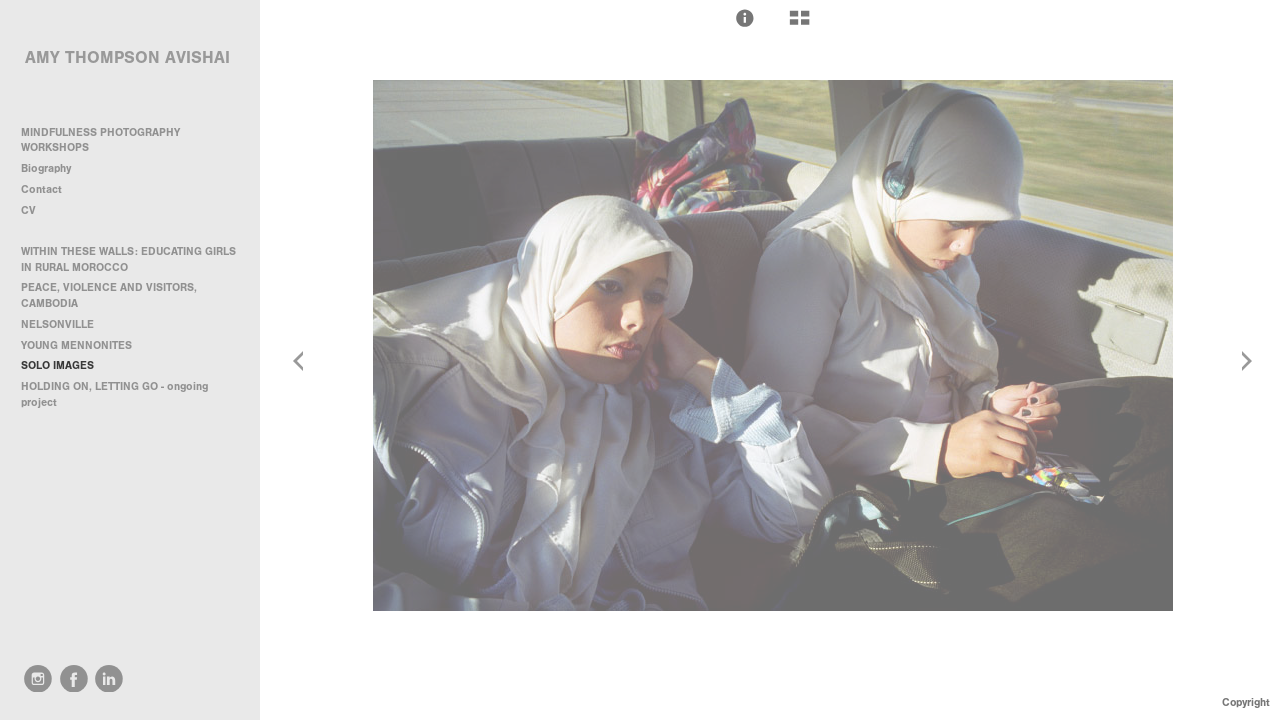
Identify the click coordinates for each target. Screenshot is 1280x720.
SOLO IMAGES (57, 365)
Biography (46, 168)
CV (28, 210)
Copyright (1246, 702)
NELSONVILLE (57, 324)
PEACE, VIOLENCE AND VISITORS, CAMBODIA (109, 295)
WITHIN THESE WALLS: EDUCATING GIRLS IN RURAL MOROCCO (128, 259)
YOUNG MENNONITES (76, 345)
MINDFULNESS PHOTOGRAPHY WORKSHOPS (100, 140)
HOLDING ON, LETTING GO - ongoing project (114, 394)
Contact (41, 189)
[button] (745, 18)
